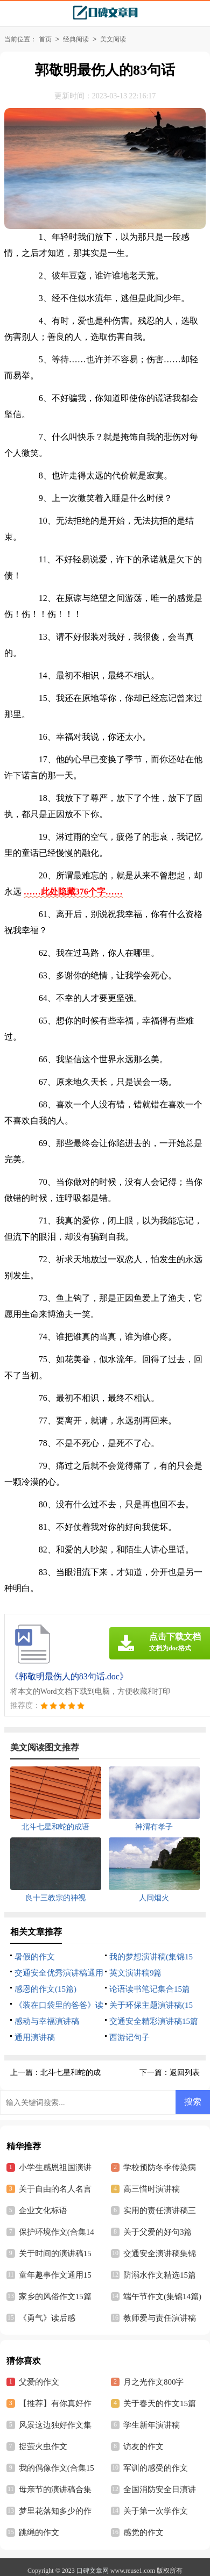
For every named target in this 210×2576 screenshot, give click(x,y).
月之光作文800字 (153, 2382)
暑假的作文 (35, 1956)
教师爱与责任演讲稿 (159, 2318)
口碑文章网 (92, 2570)
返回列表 (185, 2073)
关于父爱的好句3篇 (157, 2232)
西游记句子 (129, 2037)
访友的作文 (143, 2446)
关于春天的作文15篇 (159, 2403)
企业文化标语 (43, 2210)
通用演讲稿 (35, 2037)
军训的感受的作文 (155, 2468)
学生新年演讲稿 (151, 2425)
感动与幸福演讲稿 (47, 2021)
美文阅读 (113, 39)
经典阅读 (76, 39)
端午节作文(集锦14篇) (162, 2296)
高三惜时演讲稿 (151, 2189)
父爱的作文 (39, 2382)
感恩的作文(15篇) (45, 1989)
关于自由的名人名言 (55, 2189)
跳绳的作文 (39, 2532)
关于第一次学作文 (155, 2511)
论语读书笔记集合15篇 (149, 1989)
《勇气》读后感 (47, 2318)
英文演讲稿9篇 (135, 1973)
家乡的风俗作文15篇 (55, 2296)
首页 (45, 39)
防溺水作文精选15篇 (159, 2275)
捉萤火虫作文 (43, 2446)
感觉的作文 (143, 2532)
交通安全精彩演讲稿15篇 (153, 2021)
